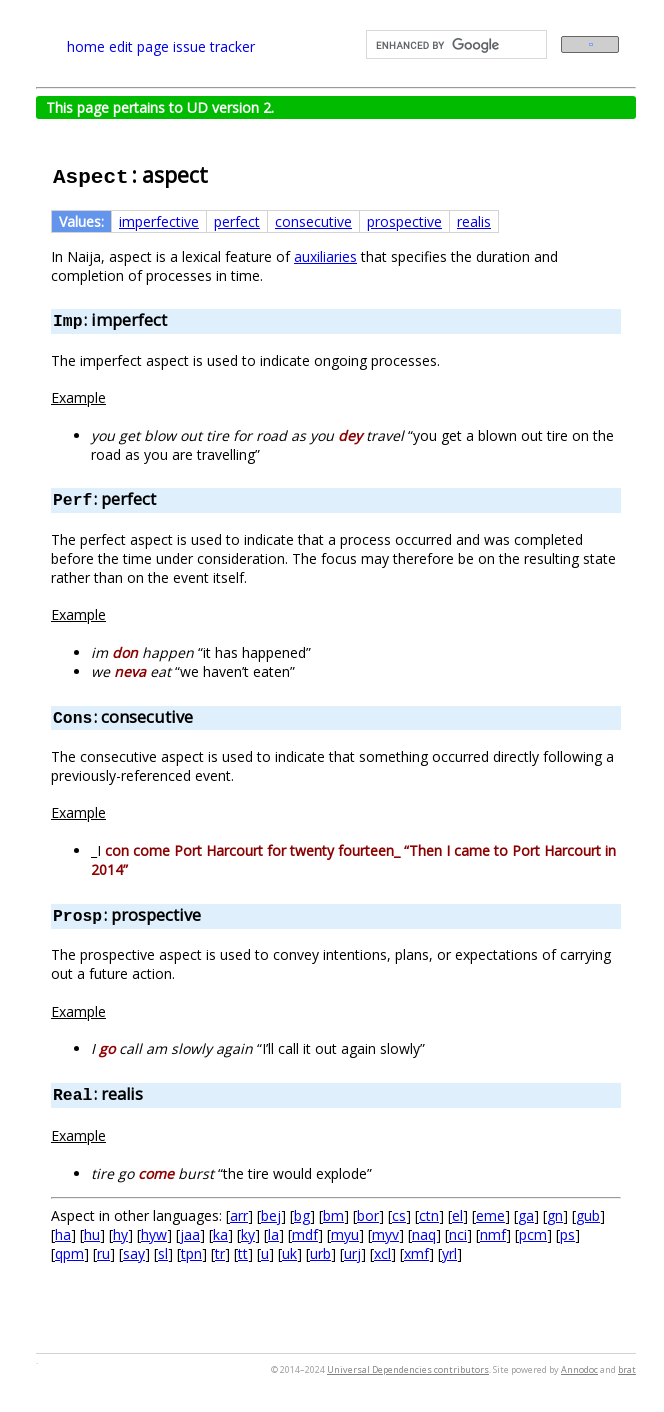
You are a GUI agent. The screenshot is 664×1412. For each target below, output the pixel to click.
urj (352, 1253)
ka (220, 1234)
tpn (191, 1253)
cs (399, 1215)
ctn (429, 1215)
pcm (533, 1234)
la (273, 1234)
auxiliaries (325, 256)
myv (385, 1234)
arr (239, 1215)
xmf (416, 1253)
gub (588, 1215)
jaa (190, 1234)
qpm (69, 1253)
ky (248, 1234)
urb (320, 1253)
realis (474, 221)
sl (163, 1253)
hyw (154, 1234)
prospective (404, 221)
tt (243, 1253)
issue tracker (214, 46)
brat (627, 1369)
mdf (305, 1234)
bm (333, 1215)
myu (345, 1234)
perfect (237, 221)
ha (63, 1234)
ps (567, 1234)
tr (220, 1253)
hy (120, 1234)
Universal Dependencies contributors (408, 1369)
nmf (493, 1234)
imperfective (159, 221)
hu (92, 1234)
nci (458, 1234)
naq (424, 1234)
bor (368, 1215)
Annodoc (579, 1369)
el (457, 1215)
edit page (139, 46)
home (86, 46)
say (134, 1253)
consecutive (313, 221)
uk (289, 1253)
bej (271, 1215)
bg (302, 1215)
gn (555, 1215)
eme (490, 1215)
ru (103, 1253)
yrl (449, 1253)
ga (526, 1215)
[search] (454, 45)
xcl (382, 1253)
